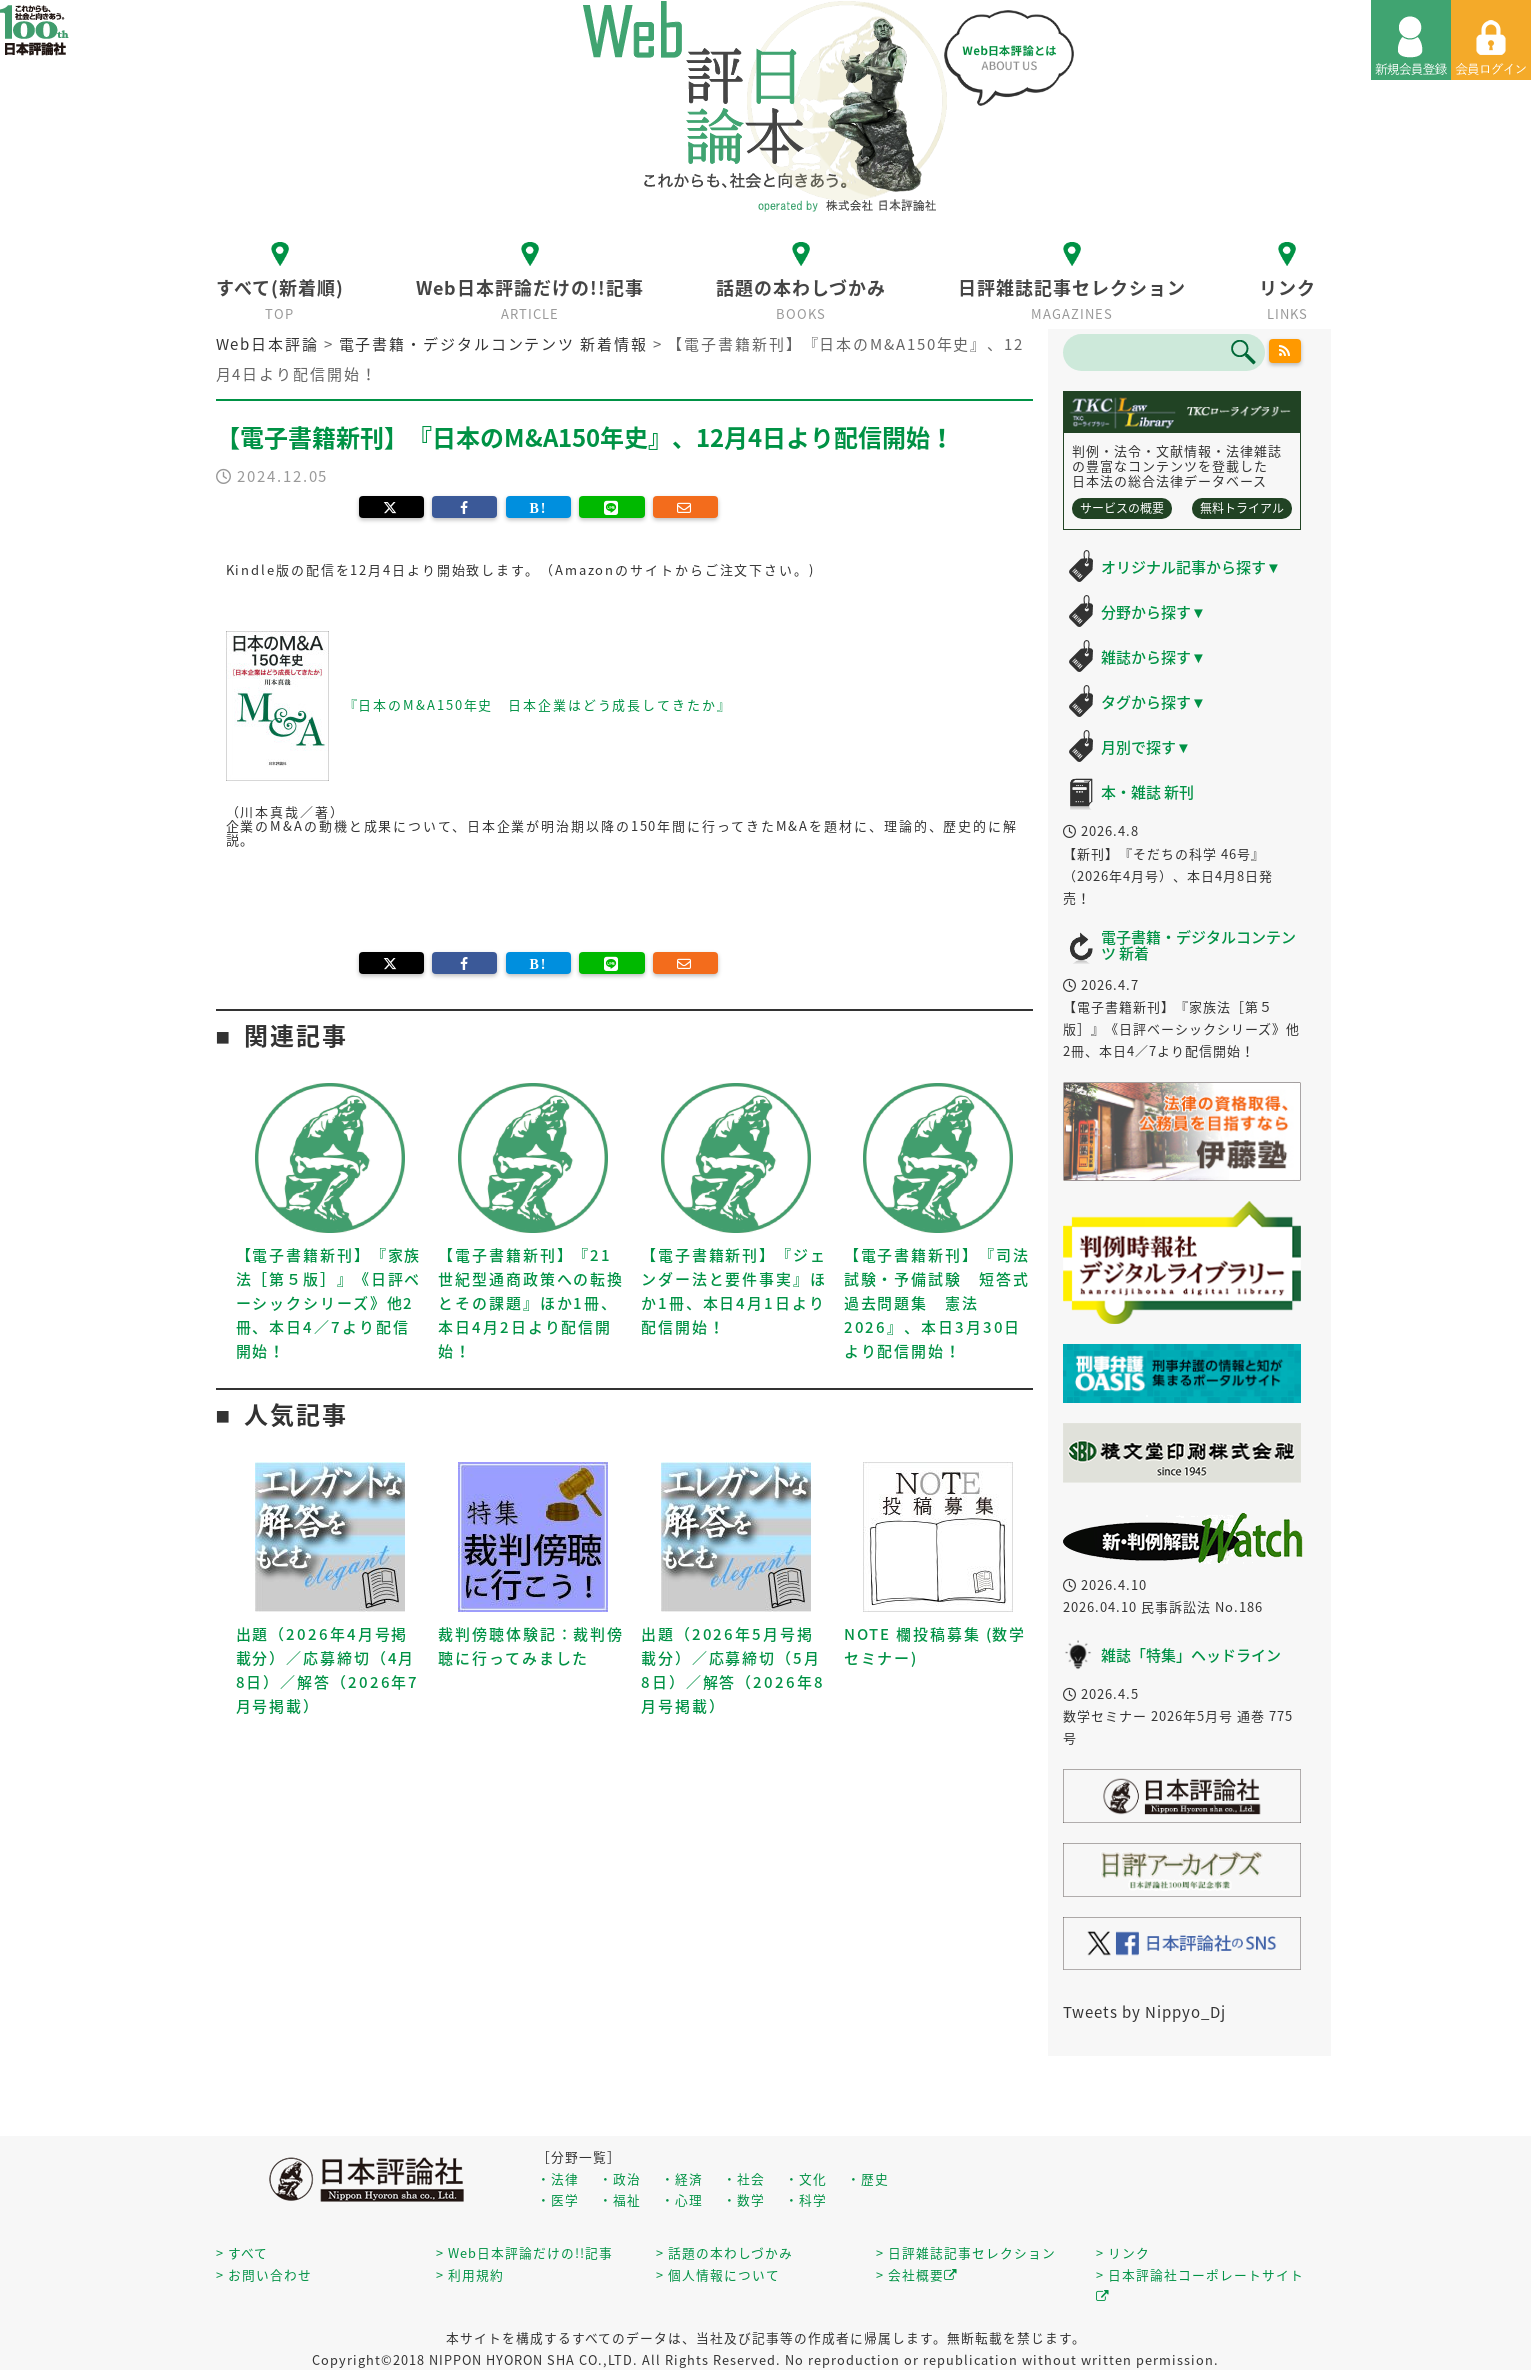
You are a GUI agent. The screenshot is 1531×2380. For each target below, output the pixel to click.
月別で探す (1146, 747)
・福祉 (620, 2199)
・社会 (744, 2178)
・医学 (558, 2199)
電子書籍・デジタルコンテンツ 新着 (1198, 945)
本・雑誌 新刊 (1147, 792)
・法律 (558, 2178)
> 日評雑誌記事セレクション (966, 2252)
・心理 (682, 2199)
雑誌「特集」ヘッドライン (1191, 1655)
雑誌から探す (1153, 657)
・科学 (806, 2199)
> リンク (1123, 2252)
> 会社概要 (917, 2274)
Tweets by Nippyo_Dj (1144, 2012)
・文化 (806, 2178)
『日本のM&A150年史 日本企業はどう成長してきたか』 (538, 703)
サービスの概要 (1122, 508)
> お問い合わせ (264, 2274)
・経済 (682, 2178)
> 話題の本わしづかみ (724, 2252)
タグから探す (1153, 702)
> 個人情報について (718, 2274)
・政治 (620, 2178)
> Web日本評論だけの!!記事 (524, 2252)
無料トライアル (1242, 508)
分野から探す (1153, 612)
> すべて (242, 2252)
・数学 (744, 2199)
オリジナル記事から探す (1191, 567)
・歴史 (868, 2178)
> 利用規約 (470, 2274)
